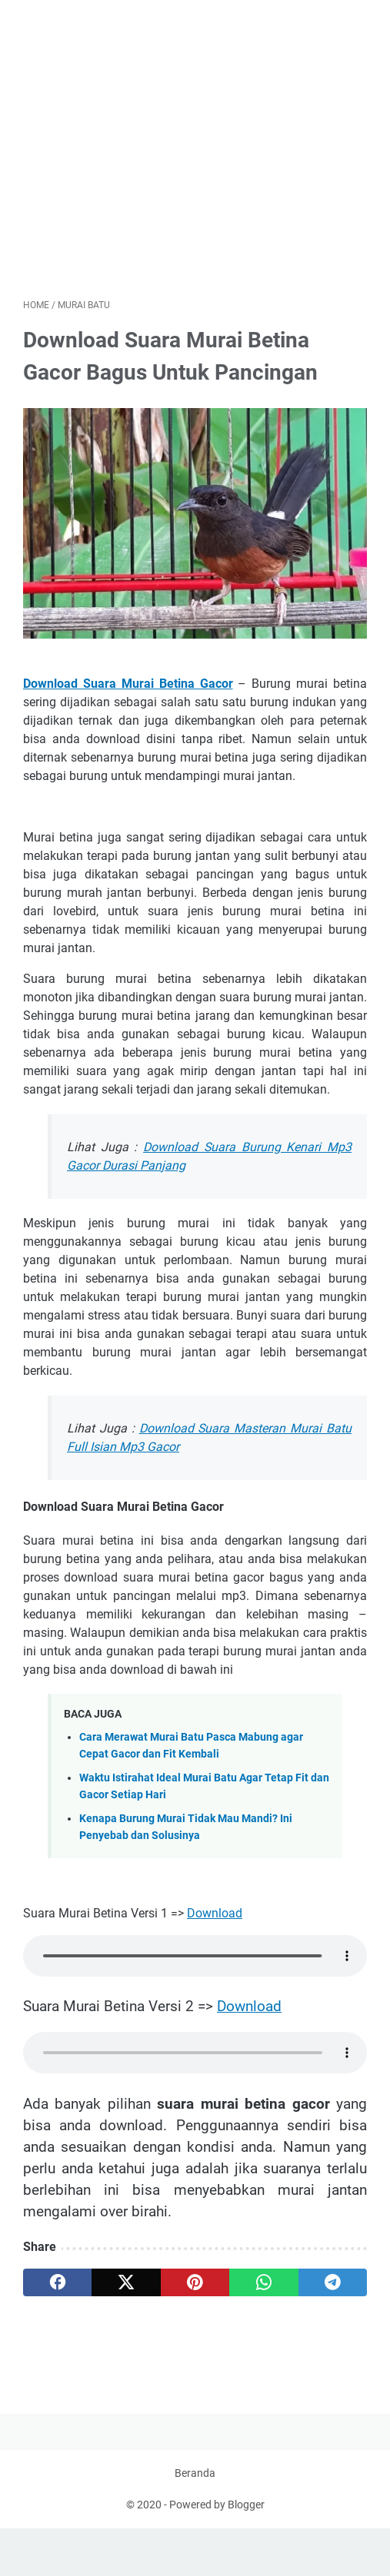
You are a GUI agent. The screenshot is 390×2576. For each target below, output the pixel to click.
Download (214, 1917)
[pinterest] (195, 2288)
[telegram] (332, 2288)
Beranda (195, 2521)
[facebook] (57, 2288)
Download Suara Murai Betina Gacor (128, 688)
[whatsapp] (263, 2288)
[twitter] (126, 2288)
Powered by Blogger (217, 2552)
